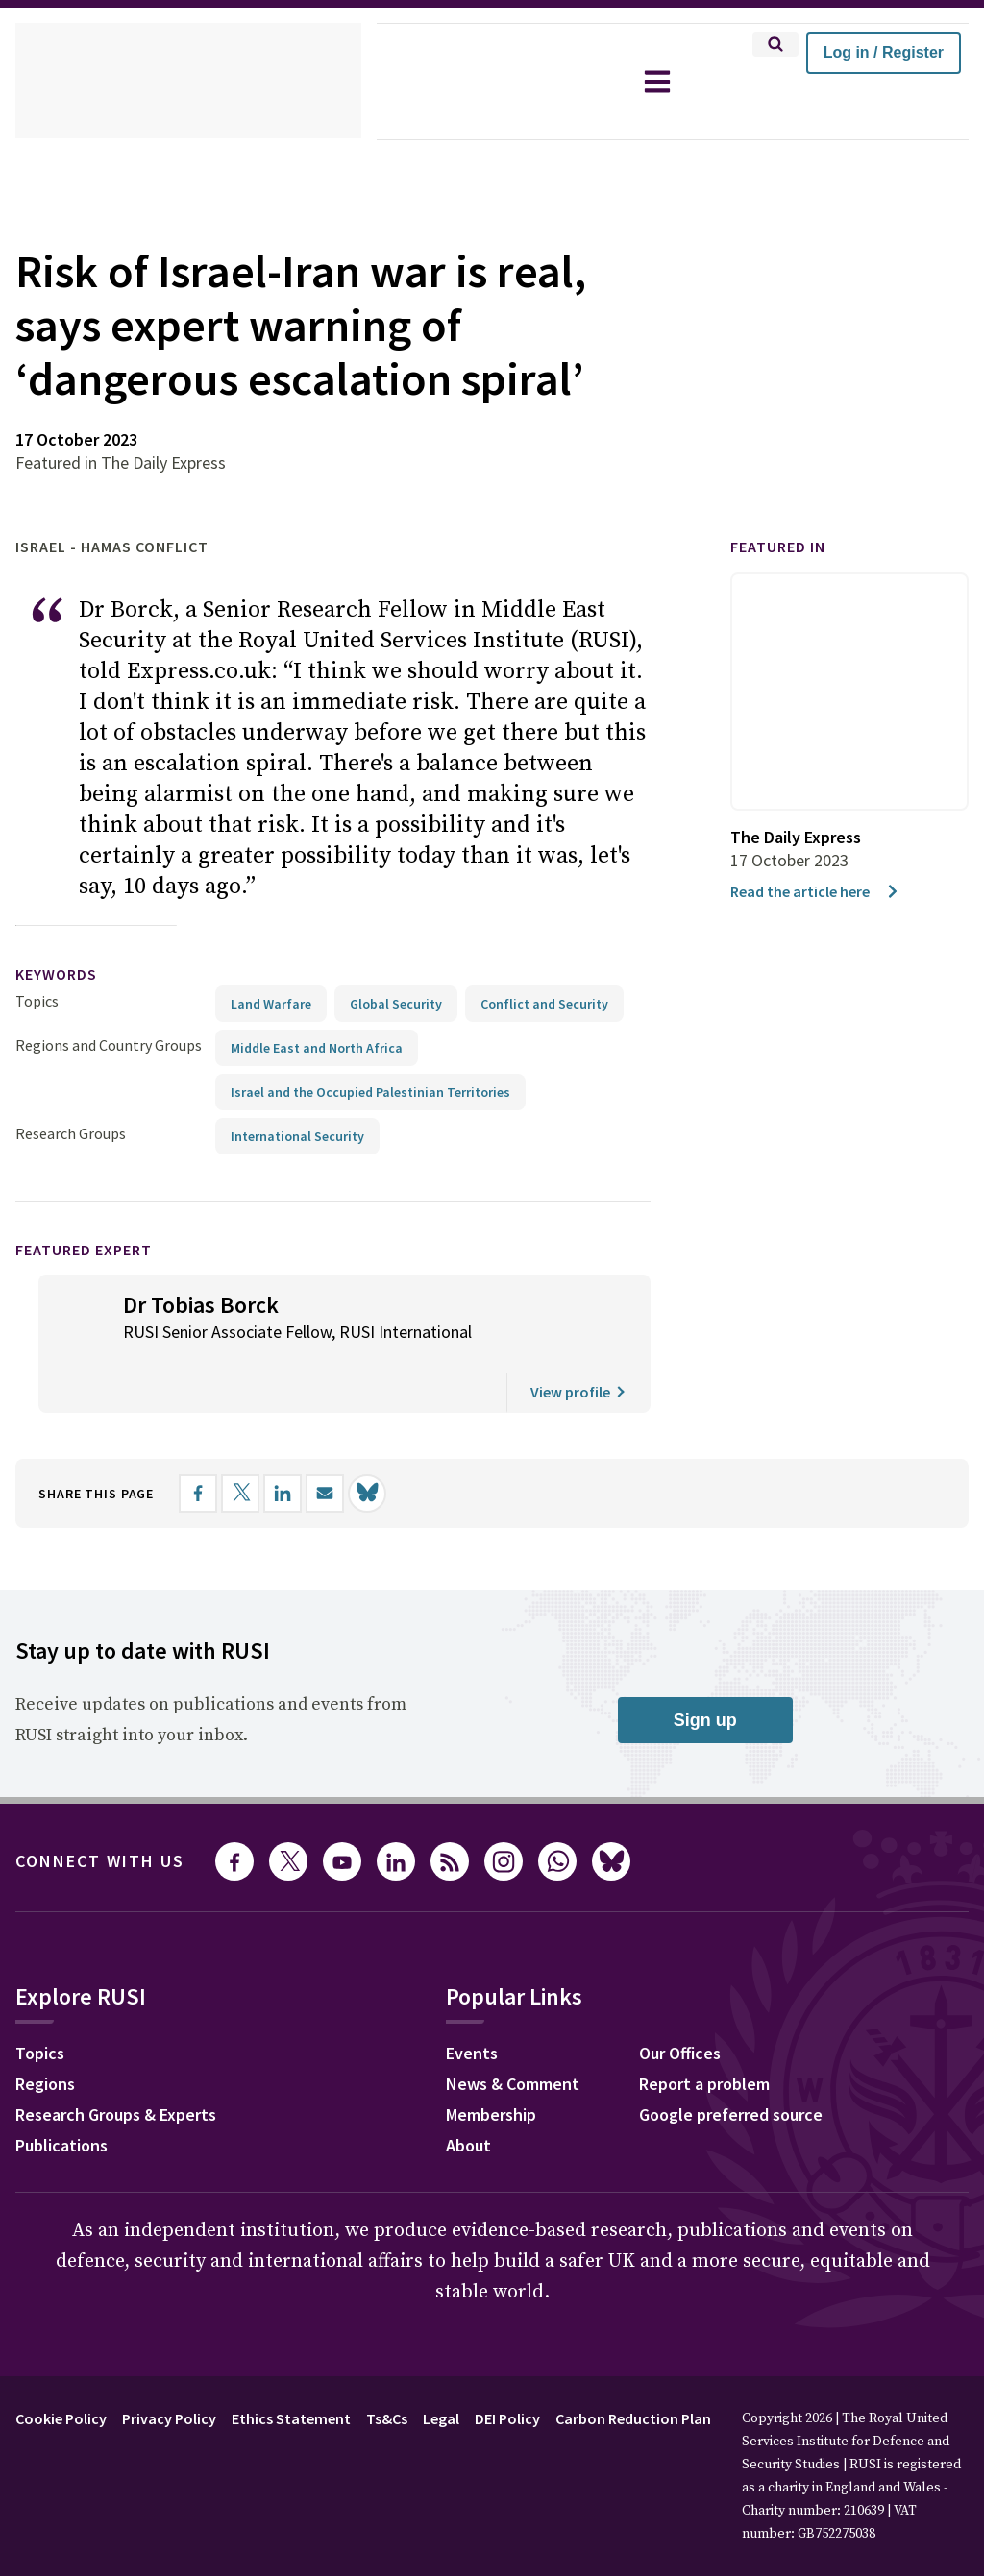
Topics (37, 1054)
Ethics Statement (313, 2472)
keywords (64, 1028)
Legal (475, 2472)
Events (483, 2109)
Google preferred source (749, 2170)
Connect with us (111, 1915)
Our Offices (696, 2109)
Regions (49, 2140)
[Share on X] (260, 1547)
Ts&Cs (415, 2472)
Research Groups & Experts (130, 2170)
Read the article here (821, 944)
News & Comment (529, 2140)
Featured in (786, 601)
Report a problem (720, 2140)
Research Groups (75, 1187)
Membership (506, 2170)
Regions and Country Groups (111, 1098)
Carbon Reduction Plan (686, 2472)
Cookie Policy (65, 2472)
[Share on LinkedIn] (302, 1547)
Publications (66, 2201)
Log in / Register (884, 52)
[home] (188, 81)
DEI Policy (547, 2472)
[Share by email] (345, 1547)
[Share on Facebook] (218, 1547)
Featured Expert (96, 1303)
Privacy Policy (184, 2472)
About (480, 2201)
